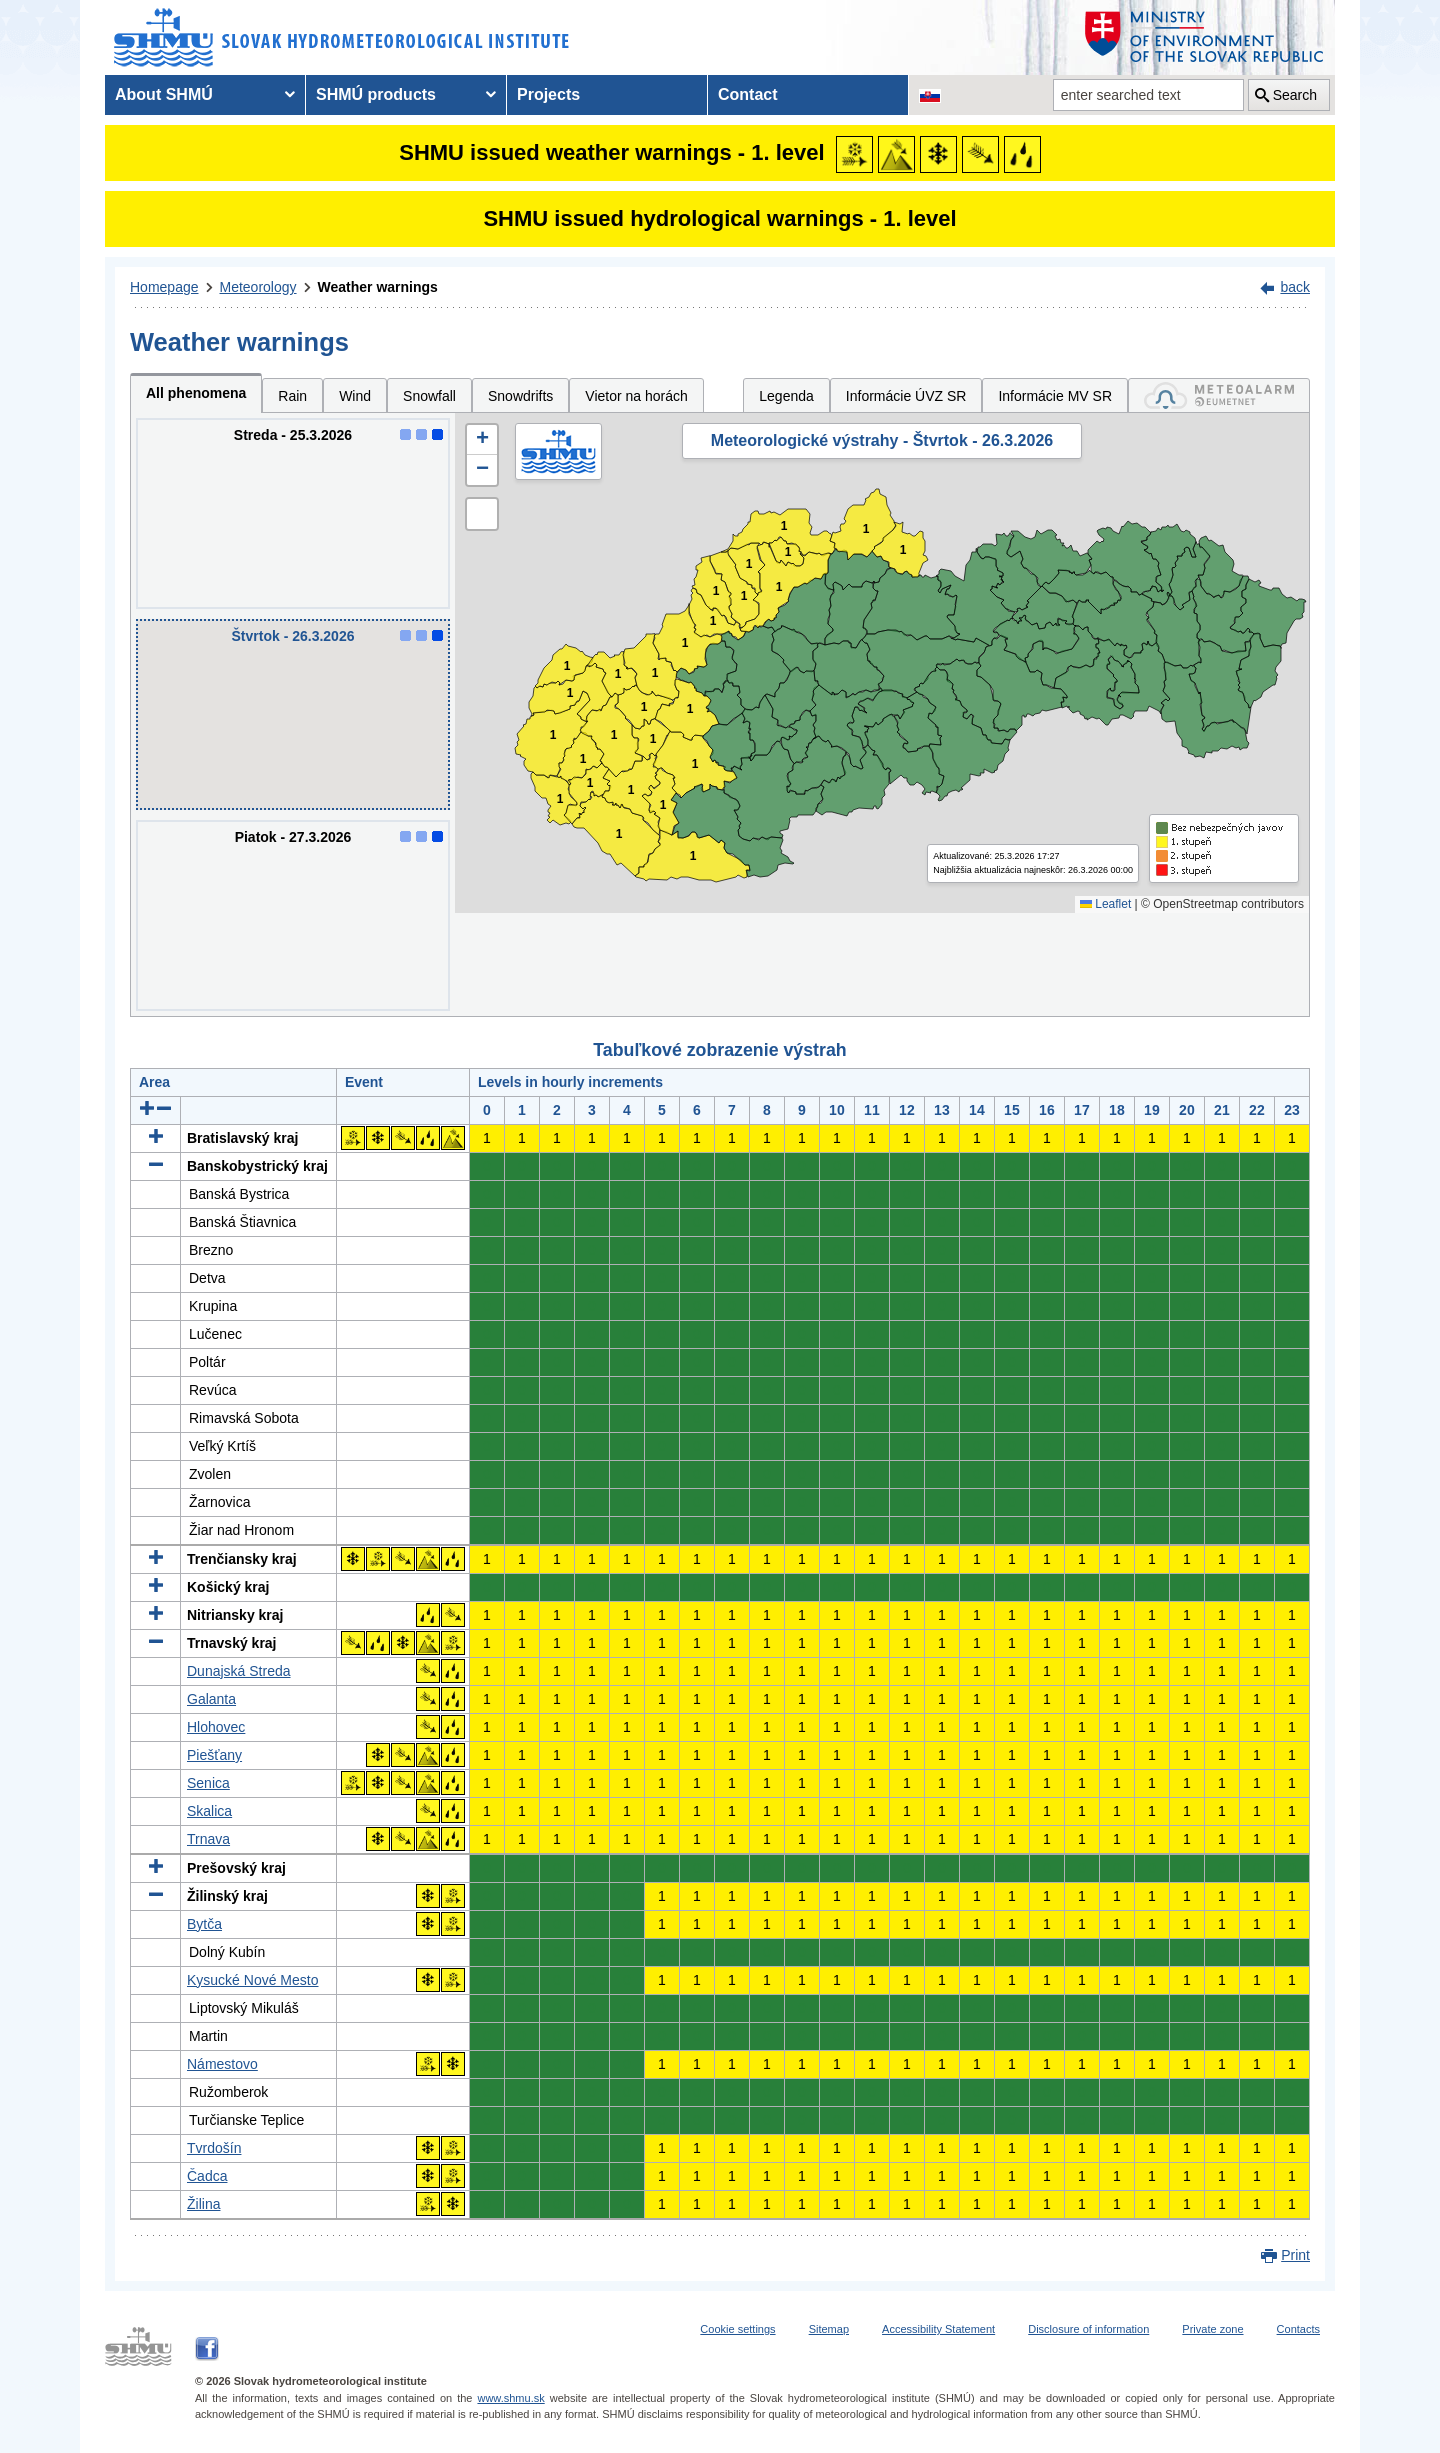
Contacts (1298, 2329)
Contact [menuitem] (748, 94)
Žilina (203, 2204)
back (1295, 287)
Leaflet (1105, 904)
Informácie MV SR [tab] (1055, 396)
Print (1295, 2255)
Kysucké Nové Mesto (253, 1980)
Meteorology (258, 287)
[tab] (1219, 395)
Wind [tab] (355, 396)
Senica (208, 1783)
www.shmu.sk (510, 2398)
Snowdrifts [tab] (520, 396)
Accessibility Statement (938, 2329)
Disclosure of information (1088, 2329)
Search (1295, 95)
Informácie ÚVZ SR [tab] (906, 396)
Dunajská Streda (239, 1671)
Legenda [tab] (786, 396)
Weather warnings (378, 287)
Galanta (211, 1699)
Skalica (209, 1811)
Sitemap (829, 2329)
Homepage (164, 287)
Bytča (204, 1924)
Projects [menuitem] (548, 94)
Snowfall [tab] (429, 396)
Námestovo (222, 2064)
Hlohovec (216, 1727)
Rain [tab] (292, 396)
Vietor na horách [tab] (636, 396)
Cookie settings (737, 2329)
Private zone (1212, 2329)
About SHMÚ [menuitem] (164, 94)
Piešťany (214, 1755)
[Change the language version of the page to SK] (930, 95)
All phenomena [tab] (196, 393)
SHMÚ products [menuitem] (376, 94)
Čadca (207, 2176)
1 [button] (560, 799)
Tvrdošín (214, 2148)
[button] (482, 440)
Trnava (208, 1839)
